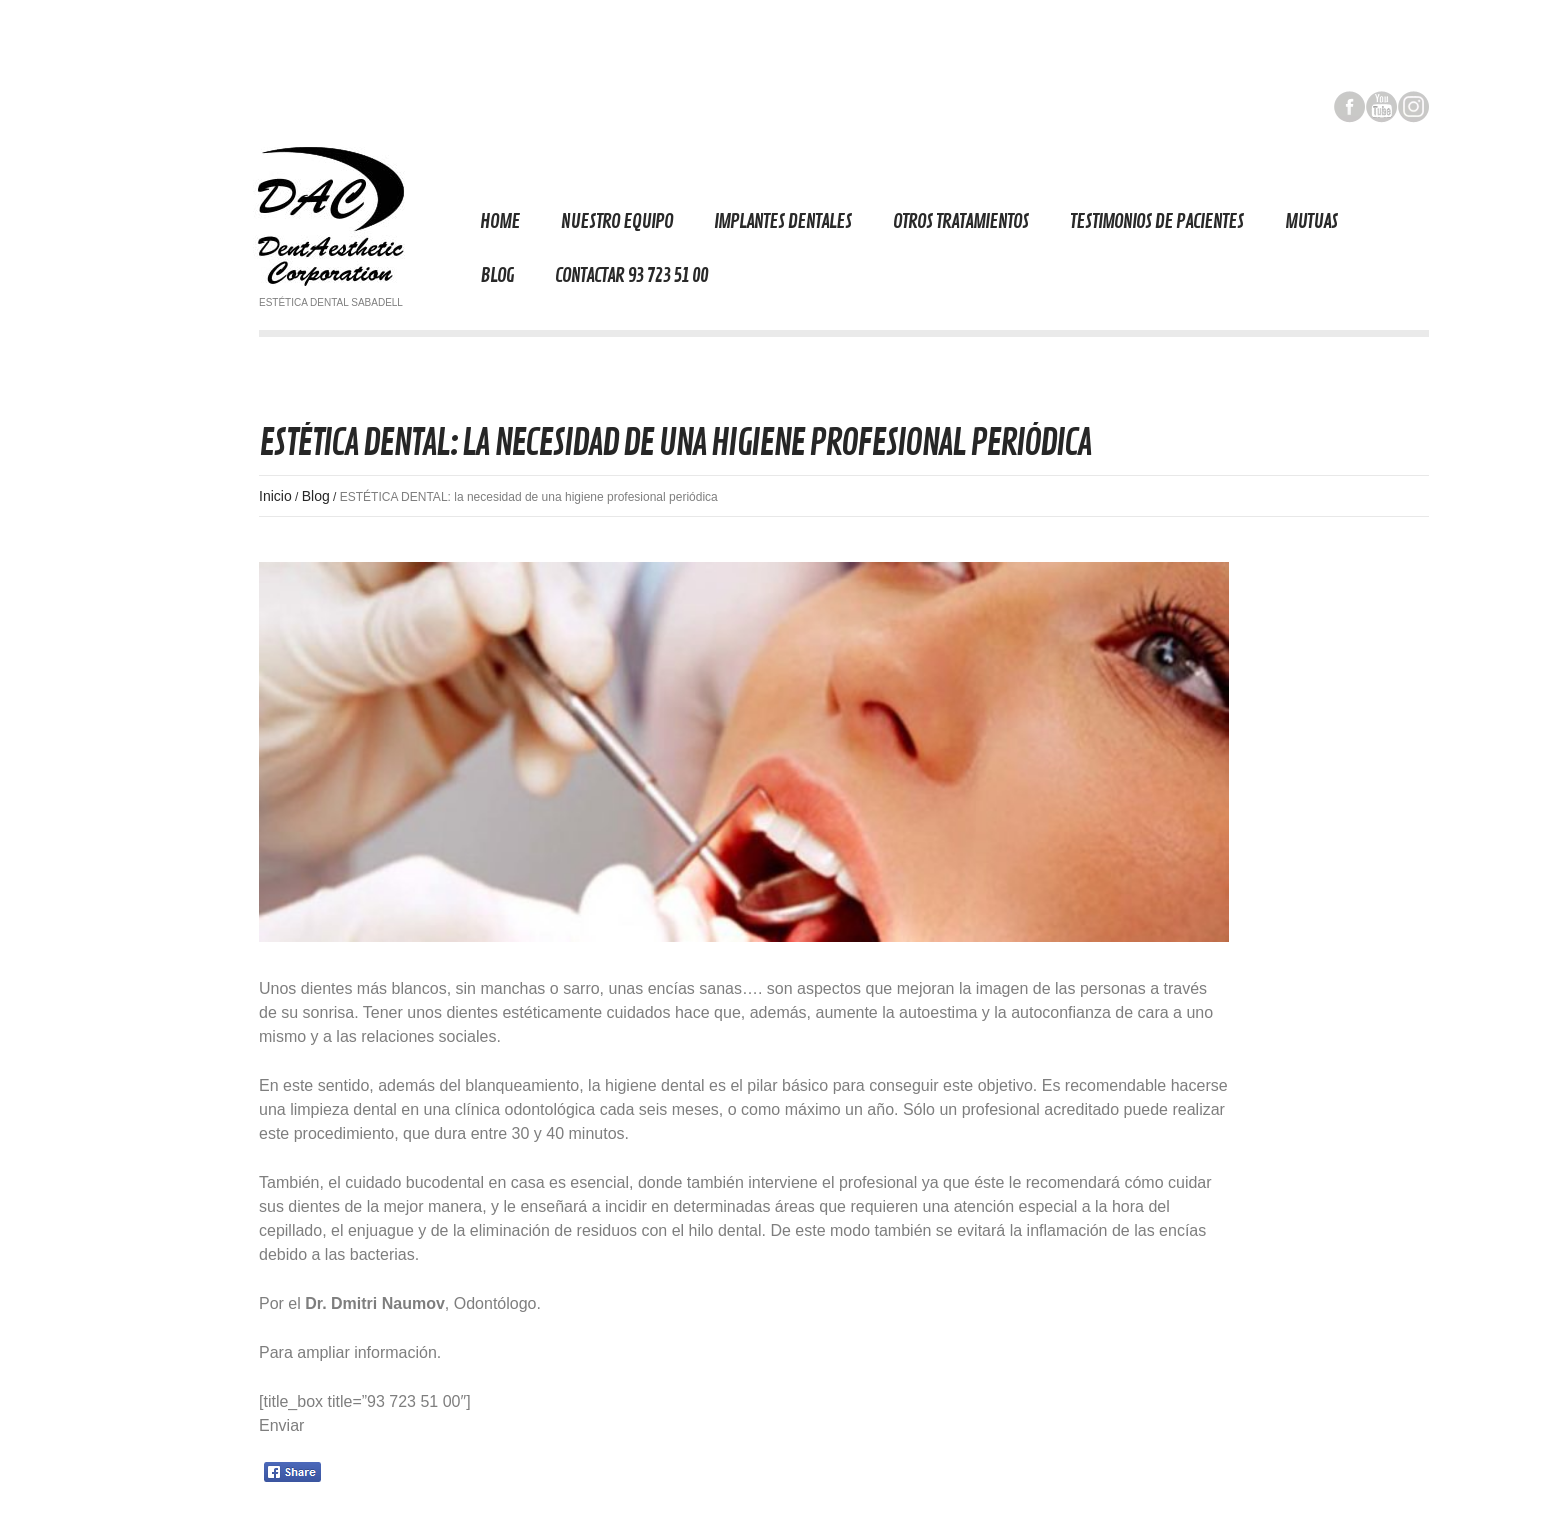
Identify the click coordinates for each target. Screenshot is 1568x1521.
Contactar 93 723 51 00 (631, 275)
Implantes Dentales (783, 221)
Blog (497, 275)
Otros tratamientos (961, 221)
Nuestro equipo (617, 221)
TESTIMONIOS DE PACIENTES (1157, 221)
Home (500, 221)
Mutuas (1311, 221)
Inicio (275, 496)
